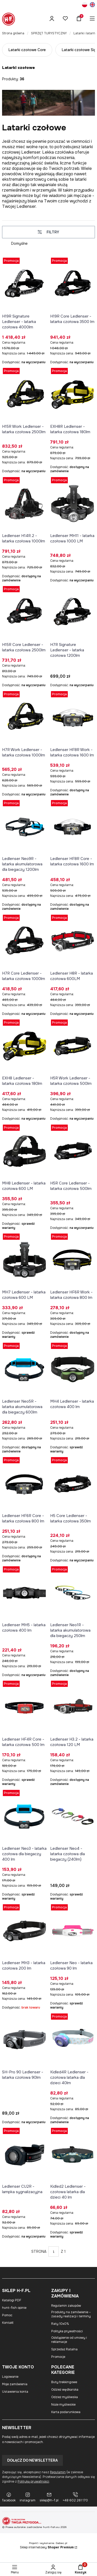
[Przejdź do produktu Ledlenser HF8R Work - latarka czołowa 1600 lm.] (72, 717)
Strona (38, 2251)
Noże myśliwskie (63, 2405)
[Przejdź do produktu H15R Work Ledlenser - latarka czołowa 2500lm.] (24, 394)
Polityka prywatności (67, 2331)
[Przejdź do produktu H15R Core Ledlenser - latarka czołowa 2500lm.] (24, 612)
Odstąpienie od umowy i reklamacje (69, 2340)
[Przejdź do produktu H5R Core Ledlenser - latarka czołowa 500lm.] (72, 1151)
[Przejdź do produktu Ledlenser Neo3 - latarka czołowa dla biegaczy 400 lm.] (24, 1816)
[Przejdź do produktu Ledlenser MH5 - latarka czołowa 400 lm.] (24, 1592)
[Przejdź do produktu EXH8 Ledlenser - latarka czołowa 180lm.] (24, 1046)
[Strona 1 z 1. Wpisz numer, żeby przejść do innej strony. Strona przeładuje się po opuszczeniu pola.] (53, 2251)
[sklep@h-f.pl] (49, 2497)
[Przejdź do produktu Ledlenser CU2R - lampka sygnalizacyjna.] (24, 2154)
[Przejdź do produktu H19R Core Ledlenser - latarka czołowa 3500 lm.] (72, 284)
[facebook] (9, 2497)
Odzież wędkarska (64, 2390)
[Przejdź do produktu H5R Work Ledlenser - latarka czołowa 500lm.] (72, 1046)
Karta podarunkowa (65, 2412)
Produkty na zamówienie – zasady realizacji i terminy (71, 2314)
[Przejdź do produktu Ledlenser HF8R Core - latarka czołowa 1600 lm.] (72, 826)
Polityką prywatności (33, 2481)
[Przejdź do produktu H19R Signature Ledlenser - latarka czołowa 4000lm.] (24, 284)
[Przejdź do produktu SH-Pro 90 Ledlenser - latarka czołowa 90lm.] (24, 2040)
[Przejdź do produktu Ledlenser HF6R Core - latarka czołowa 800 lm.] (24, 1483)
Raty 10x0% (60, 2324)
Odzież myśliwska (64, 2397)
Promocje (58, 2357)
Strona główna (13, 33)
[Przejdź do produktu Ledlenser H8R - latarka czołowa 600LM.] (72, 941)
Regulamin (58, 2472)
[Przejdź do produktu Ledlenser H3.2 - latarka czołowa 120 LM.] (72, 1707)
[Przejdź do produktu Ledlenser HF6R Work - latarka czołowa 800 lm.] (72, 1260)
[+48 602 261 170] (75, 2497)
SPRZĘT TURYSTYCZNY (49, 33)
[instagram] (27, 2497)
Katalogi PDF (11, 2300)
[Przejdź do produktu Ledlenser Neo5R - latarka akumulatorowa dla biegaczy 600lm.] (24, 1369)
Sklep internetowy (47, 2547)
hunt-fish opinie (14, 2308)
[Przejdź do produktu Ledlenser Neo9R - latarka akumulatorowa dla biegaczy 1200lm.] (24, 826)
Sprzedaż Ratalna (64, 2349)
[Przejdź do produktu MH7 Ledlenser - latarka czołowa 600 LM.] (24, 1260)
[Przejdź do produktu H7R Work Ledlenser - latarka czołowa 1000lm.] (24, 717)
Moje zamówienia (14, 2384)
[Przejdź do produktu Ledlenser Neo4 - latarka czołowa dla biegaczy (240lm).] (72, 1816)
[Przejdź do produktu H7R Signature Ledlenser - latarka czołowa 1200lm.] (72, 612)
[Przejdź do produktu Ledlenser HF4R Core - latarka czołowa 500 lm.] (24, 1707)
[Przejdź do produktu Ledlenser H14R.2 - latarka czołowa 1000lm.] (24, 503)
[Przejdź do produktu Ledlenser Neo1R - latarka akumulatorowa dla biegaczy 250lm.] (72, 1592)
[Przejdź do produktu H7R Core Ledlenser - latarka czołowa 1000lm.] (24, 941)
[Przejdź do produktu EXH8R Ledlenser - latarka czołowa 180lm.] (72, 394)
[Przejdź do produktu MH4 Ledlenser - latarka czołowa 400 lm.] (72, 1369)
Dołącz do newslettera (32, 2460)
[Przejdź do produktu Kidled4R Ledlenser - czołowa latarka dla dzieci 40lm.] (72, 2040)
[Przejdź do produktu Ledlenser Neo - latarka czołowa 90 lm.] (72, 1930)
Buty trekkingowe (64, 2382)
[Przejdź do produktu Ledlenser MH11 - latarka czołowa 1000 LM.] (72, 503)
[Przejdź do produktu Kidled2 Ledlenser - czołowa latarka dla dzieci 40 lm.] (72, 2154)
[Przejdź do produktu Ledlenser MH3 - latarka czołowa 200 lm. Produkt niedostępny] (24, 1930)
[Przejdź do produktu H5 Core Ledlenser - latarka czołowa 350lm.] (72, 1483)
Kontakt (7, 2323)
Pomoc (7, 2315)
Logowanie (10, 2377)
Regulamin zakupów (66, 2306)
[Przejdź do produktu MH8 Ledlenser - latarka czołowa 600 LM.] (24, 1151)
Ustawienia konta (15, 2392)
